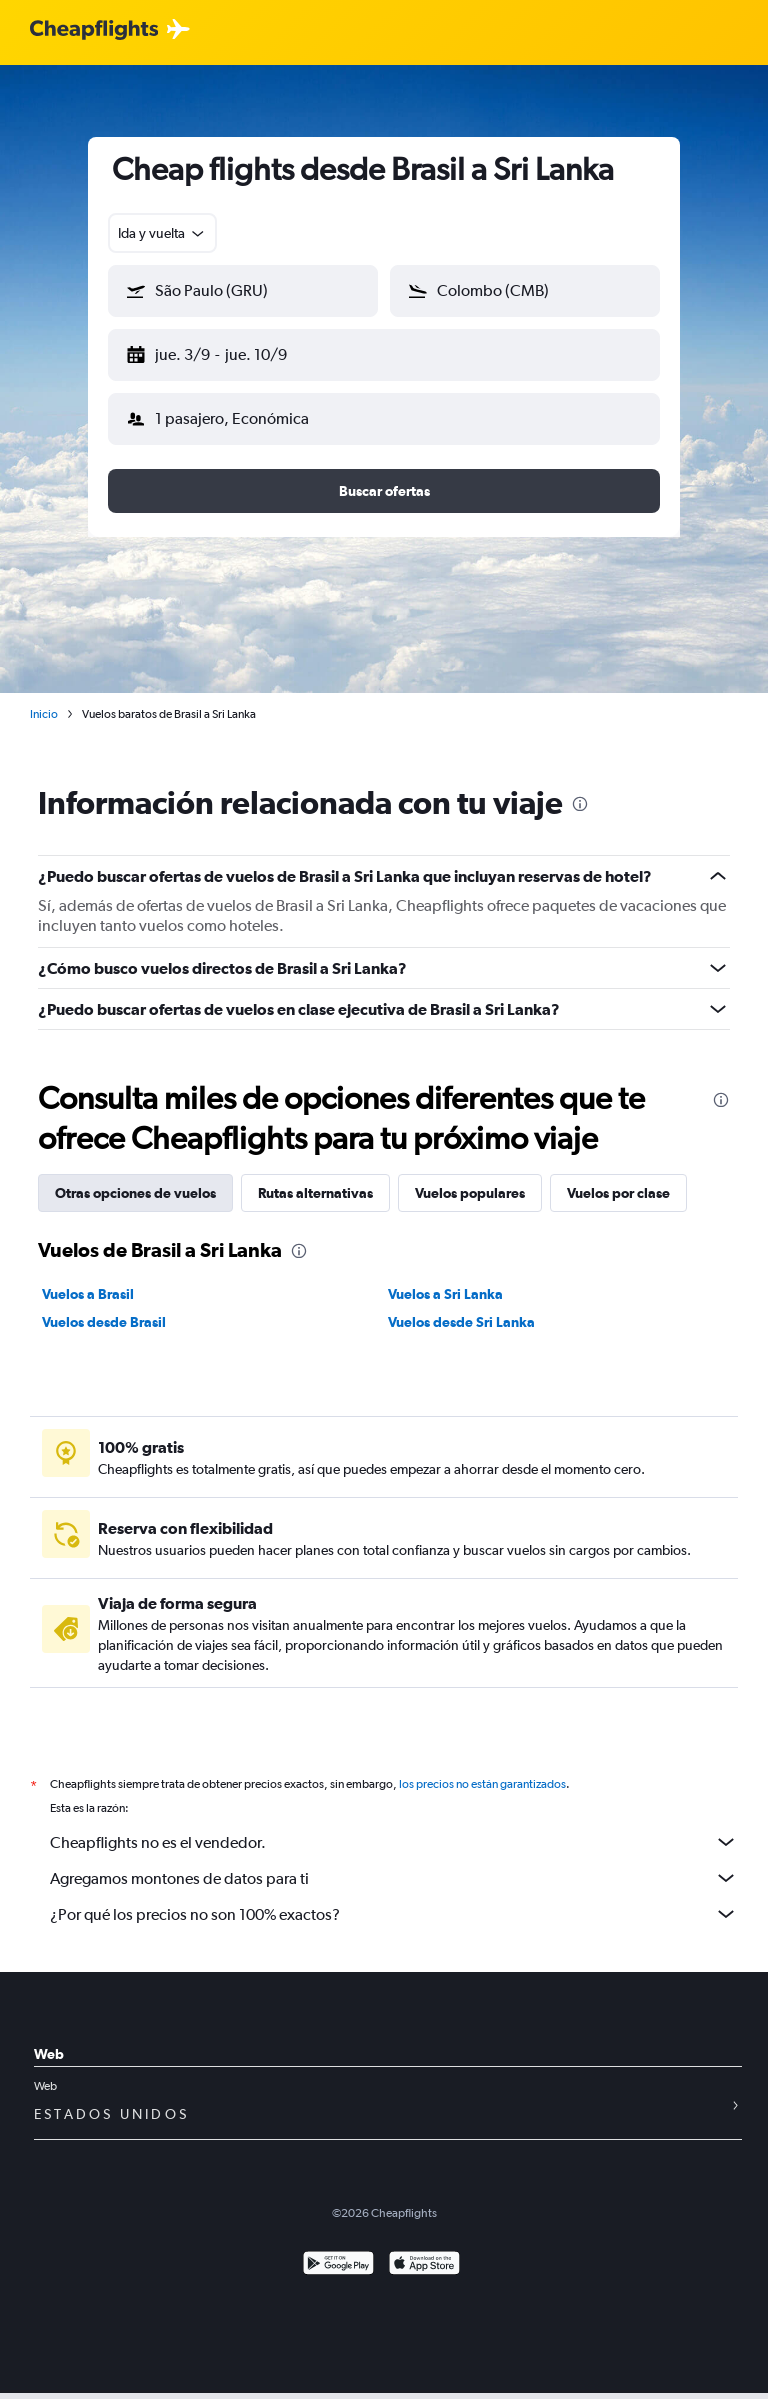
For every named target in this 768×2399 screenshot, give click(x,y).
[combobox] (162, 233)
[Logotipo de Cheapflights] (94, 30)
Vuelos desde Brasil (104, 1306)
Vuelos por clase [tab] (618, 1177)
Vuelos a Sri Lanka (445, 1278)
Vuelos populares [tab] (470, 1177)
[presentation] (580, 788)
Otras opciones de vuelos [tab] (135, 1177)
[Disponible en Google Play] (338, 2271)
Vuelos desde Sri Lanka (461, 1306)
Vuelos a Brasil (88, 1278)
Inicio (44, 698)
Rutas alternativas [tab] (315, 1177)
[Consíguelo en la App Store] (424, 2271)
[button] (234, 351)
